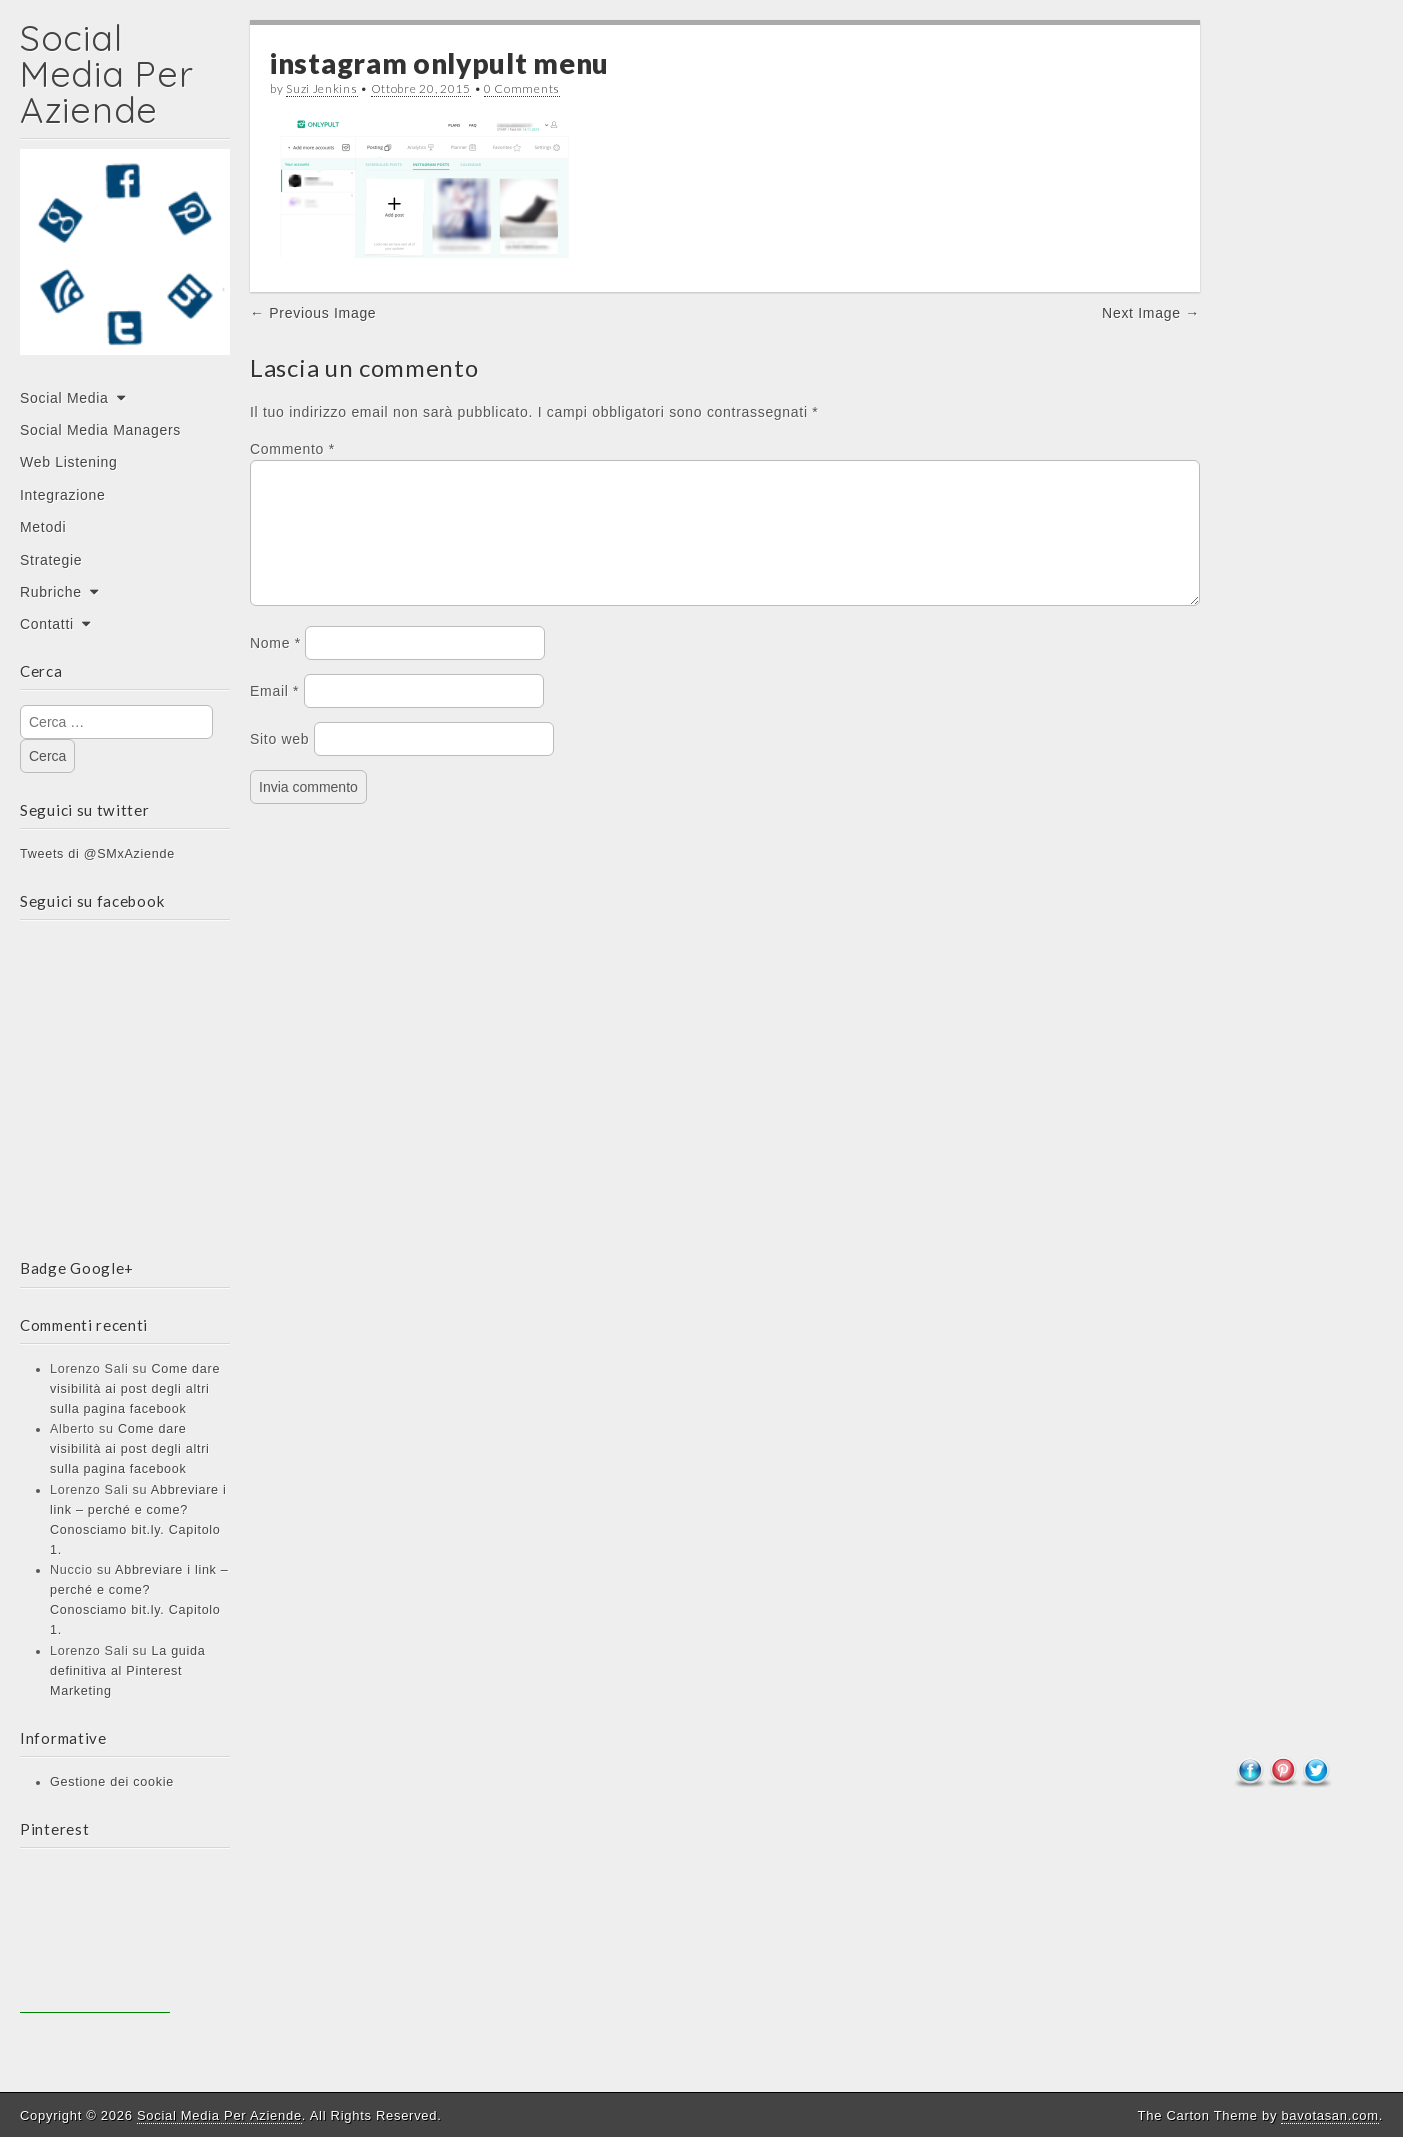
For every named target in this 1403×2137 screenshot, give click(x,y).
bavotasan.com (1329, 2115)
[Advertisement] (95, 1938)
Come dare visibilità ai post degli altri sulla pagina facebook (135, 1389)
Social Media (64, 398)
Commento (292, 449)
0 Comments (522, 88)
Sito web (279, 763)
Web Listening (69, 462)
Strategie (51, 560)
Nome (275, 667)
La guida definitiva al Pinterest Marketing (127, 1671)
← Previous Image (313, 313)
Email (274, 715)
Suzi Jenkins (321, 88)
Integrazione (62, 495)
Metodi (43, 527)
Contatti (47, 624)
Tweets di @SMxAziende (97, 854)
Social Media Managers (100, 430)
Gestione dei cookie (112, 1782)
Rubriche (51, 592)
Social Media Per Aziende (106, 73)
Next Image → (1151, 313)
